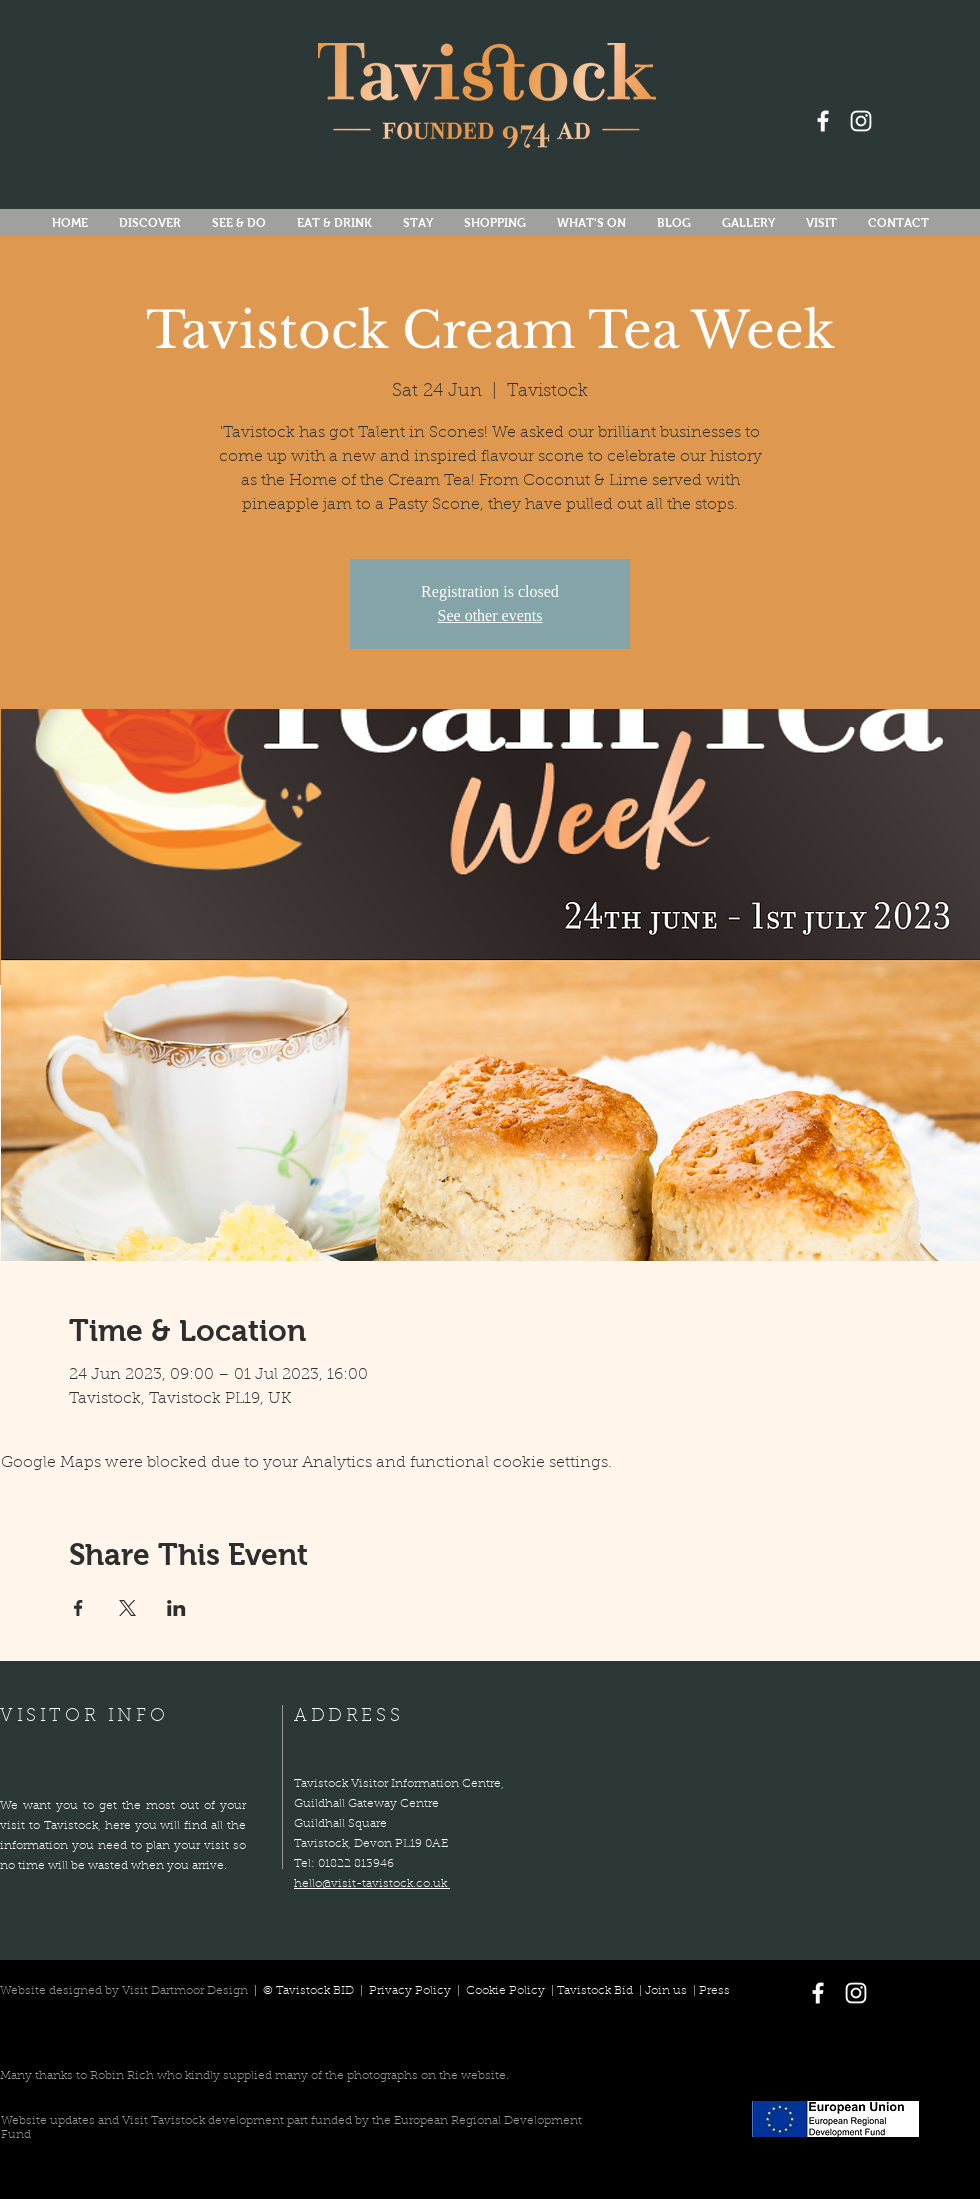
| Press (708, 1991)
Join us (666, 1991)
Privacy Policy (411, 1991)
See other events (490, 615)
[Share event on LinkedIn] (176, 1608)
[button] (591, 223)
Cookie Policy (505, 1991)
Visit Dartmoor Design (185, 1991)
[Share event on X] (127, 1608)
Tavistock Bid (596, 1991)
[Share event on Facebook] (78, 1608)
